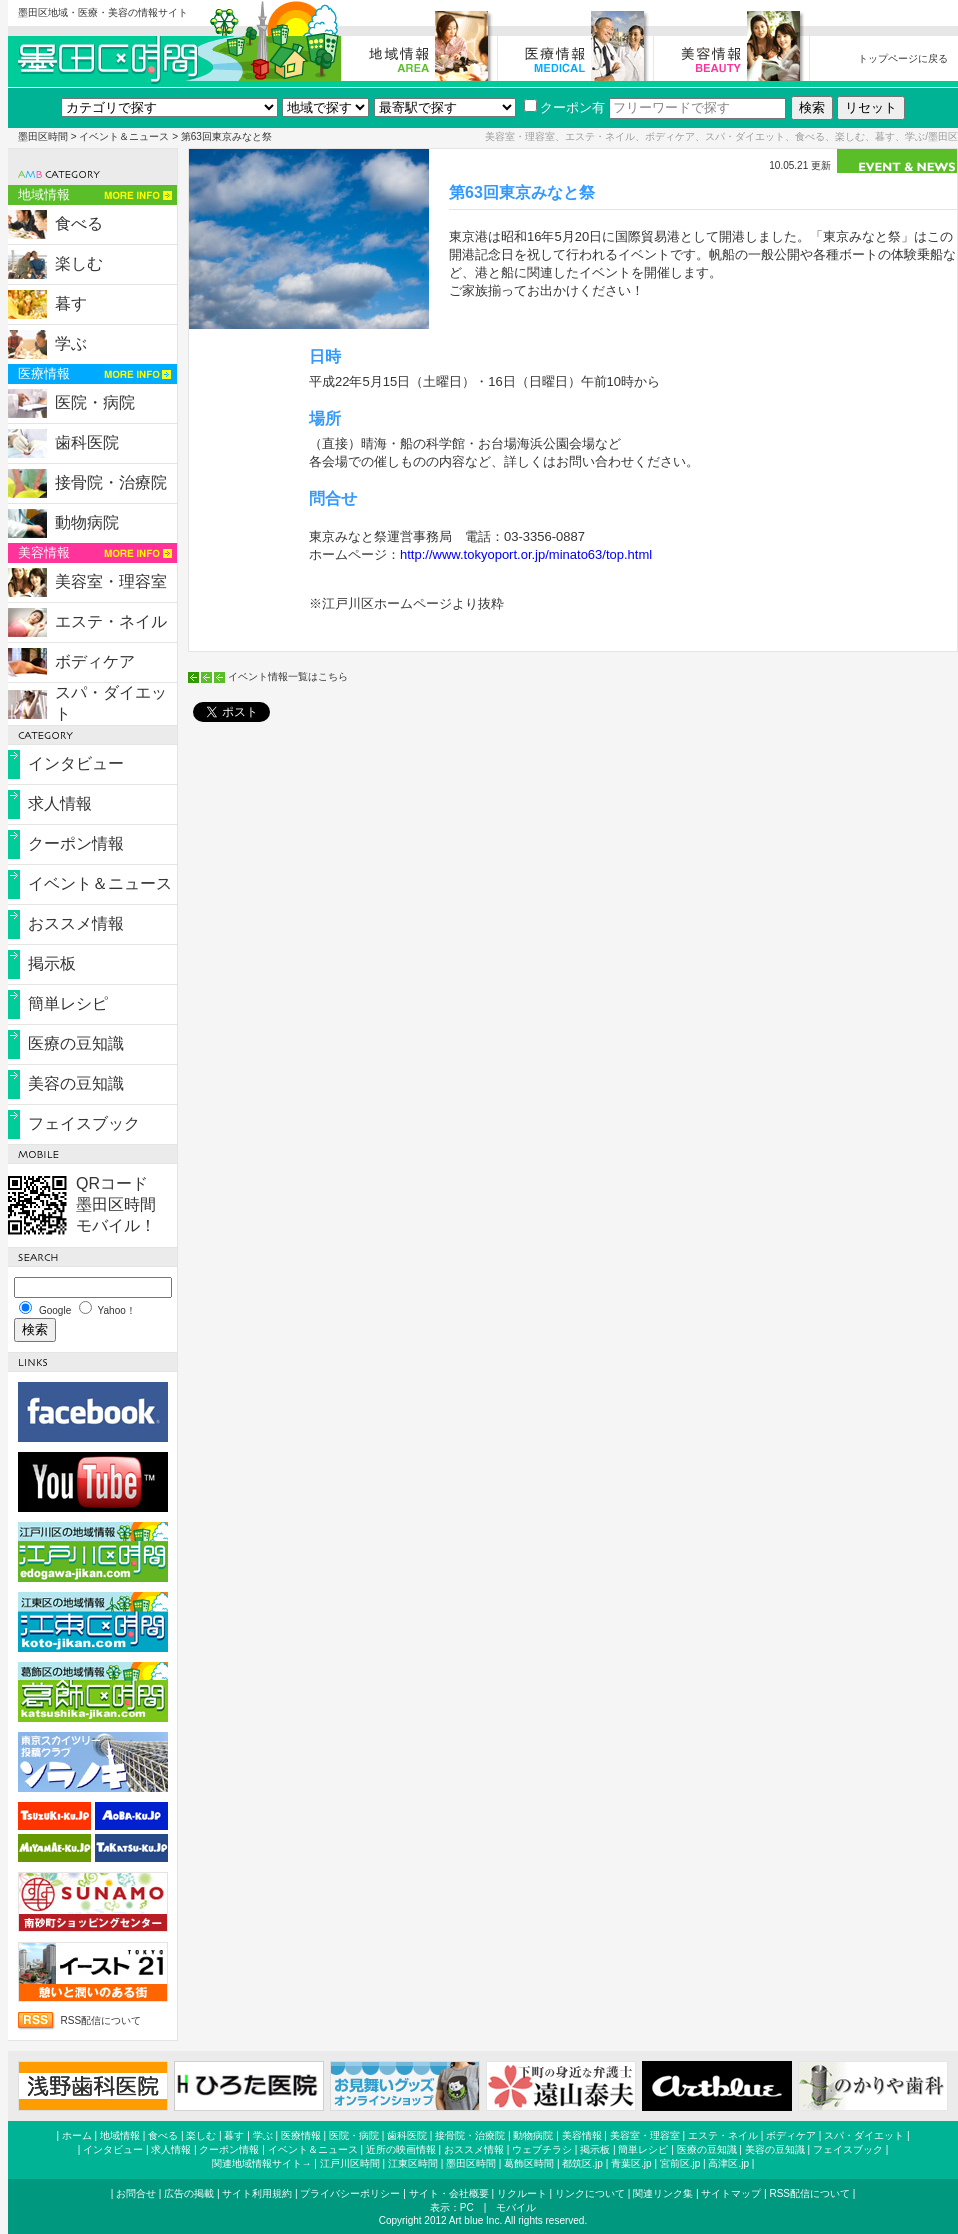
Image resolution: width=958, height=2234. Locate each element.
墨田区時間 (43, 136)
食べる (79, 223)
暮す (71, 303)
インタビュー (76, 763)
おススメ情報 (76, 923)
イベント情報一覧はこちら (288, 676)
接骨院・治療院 (111, 482)
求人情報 (60, 803)
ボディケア (95, 661)
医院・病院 (95, 402)
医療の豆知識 (76, 1043)
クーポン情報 (76, 843)
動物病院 (87, 522)
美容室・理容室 (111, 581)
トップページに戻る (903, 58)
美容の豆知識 (76, 1083)
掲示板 (52, 963)
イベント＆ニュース (124, 136)
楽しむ (79, 263)
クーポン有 (564, 107)
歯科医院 (87, 442)
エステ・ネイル (111, 621)
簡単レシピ (68, 1003)
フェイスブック (84, 1123)
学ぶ (71, 343)
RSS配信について (101, 2020)
